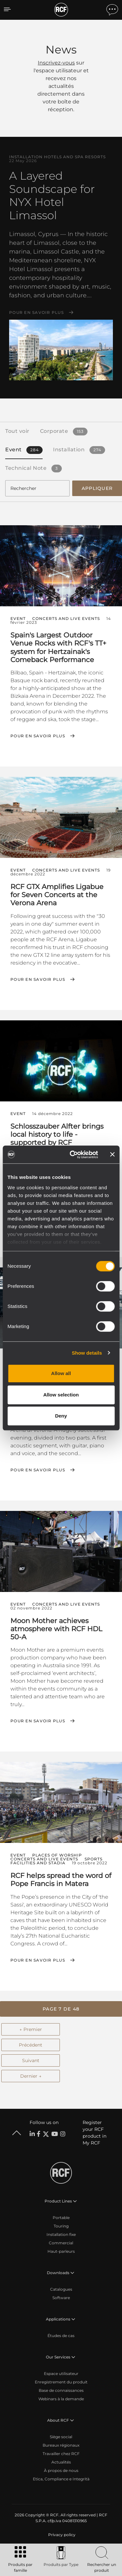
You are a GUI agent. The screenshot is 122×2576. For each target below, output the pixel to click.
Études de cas (61, 2335)
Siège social (61, 2436)
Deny (61, 1416)
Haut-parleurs (61, 2251)
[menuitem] (61, 2535)
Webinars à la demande (61, 2398)
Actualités (61, 2462)
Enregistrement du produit (61, 2382)
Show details (87, 1353)
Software (61, 2297)
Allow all (61, 1373)
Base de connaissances (61, 2390)
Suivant (30, 2060)
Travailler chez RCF (61, 2453)
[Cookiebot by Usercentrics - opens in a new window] (72, 1154)
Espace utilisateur (61, 2373)
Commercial (61, 2242)
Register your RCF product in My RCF (94, 2132)
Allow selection (61, 1394)
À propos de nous (61, 2470)
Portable (61, 2217)
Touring (61, 2226)
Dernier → (30, 2076)
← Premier (31, 2029)
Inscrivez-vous (56, 63)
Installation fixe (61, 2234)
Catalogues (61, 2289)
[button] (61, 2009)
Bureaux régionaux (61, 2445)
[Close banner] (112, 1154)
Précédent (30, 2045)
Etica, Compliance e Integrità (61, 2478)
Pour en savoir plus (36, 312)
